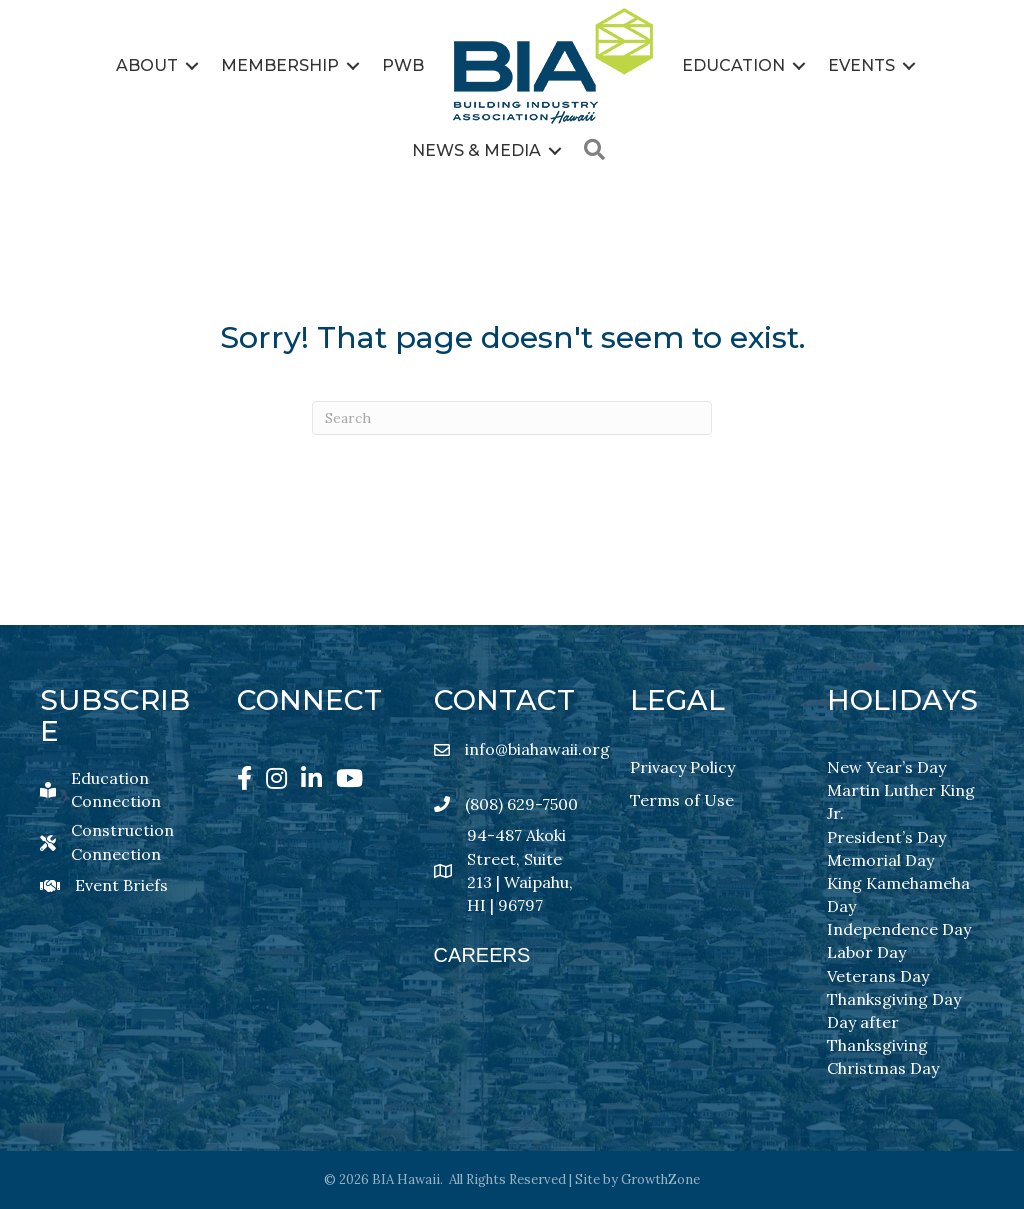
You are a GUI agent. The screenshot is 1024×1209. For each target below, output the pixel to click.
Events (861, 65)
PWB (403, 65)
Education (733, 65)
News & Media (476, 150)
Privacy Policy (682, 767)
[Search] (512, 418)
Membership (280, 65)
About (147, 65)
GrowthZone (660, 1179)
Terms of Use (682, 800)
